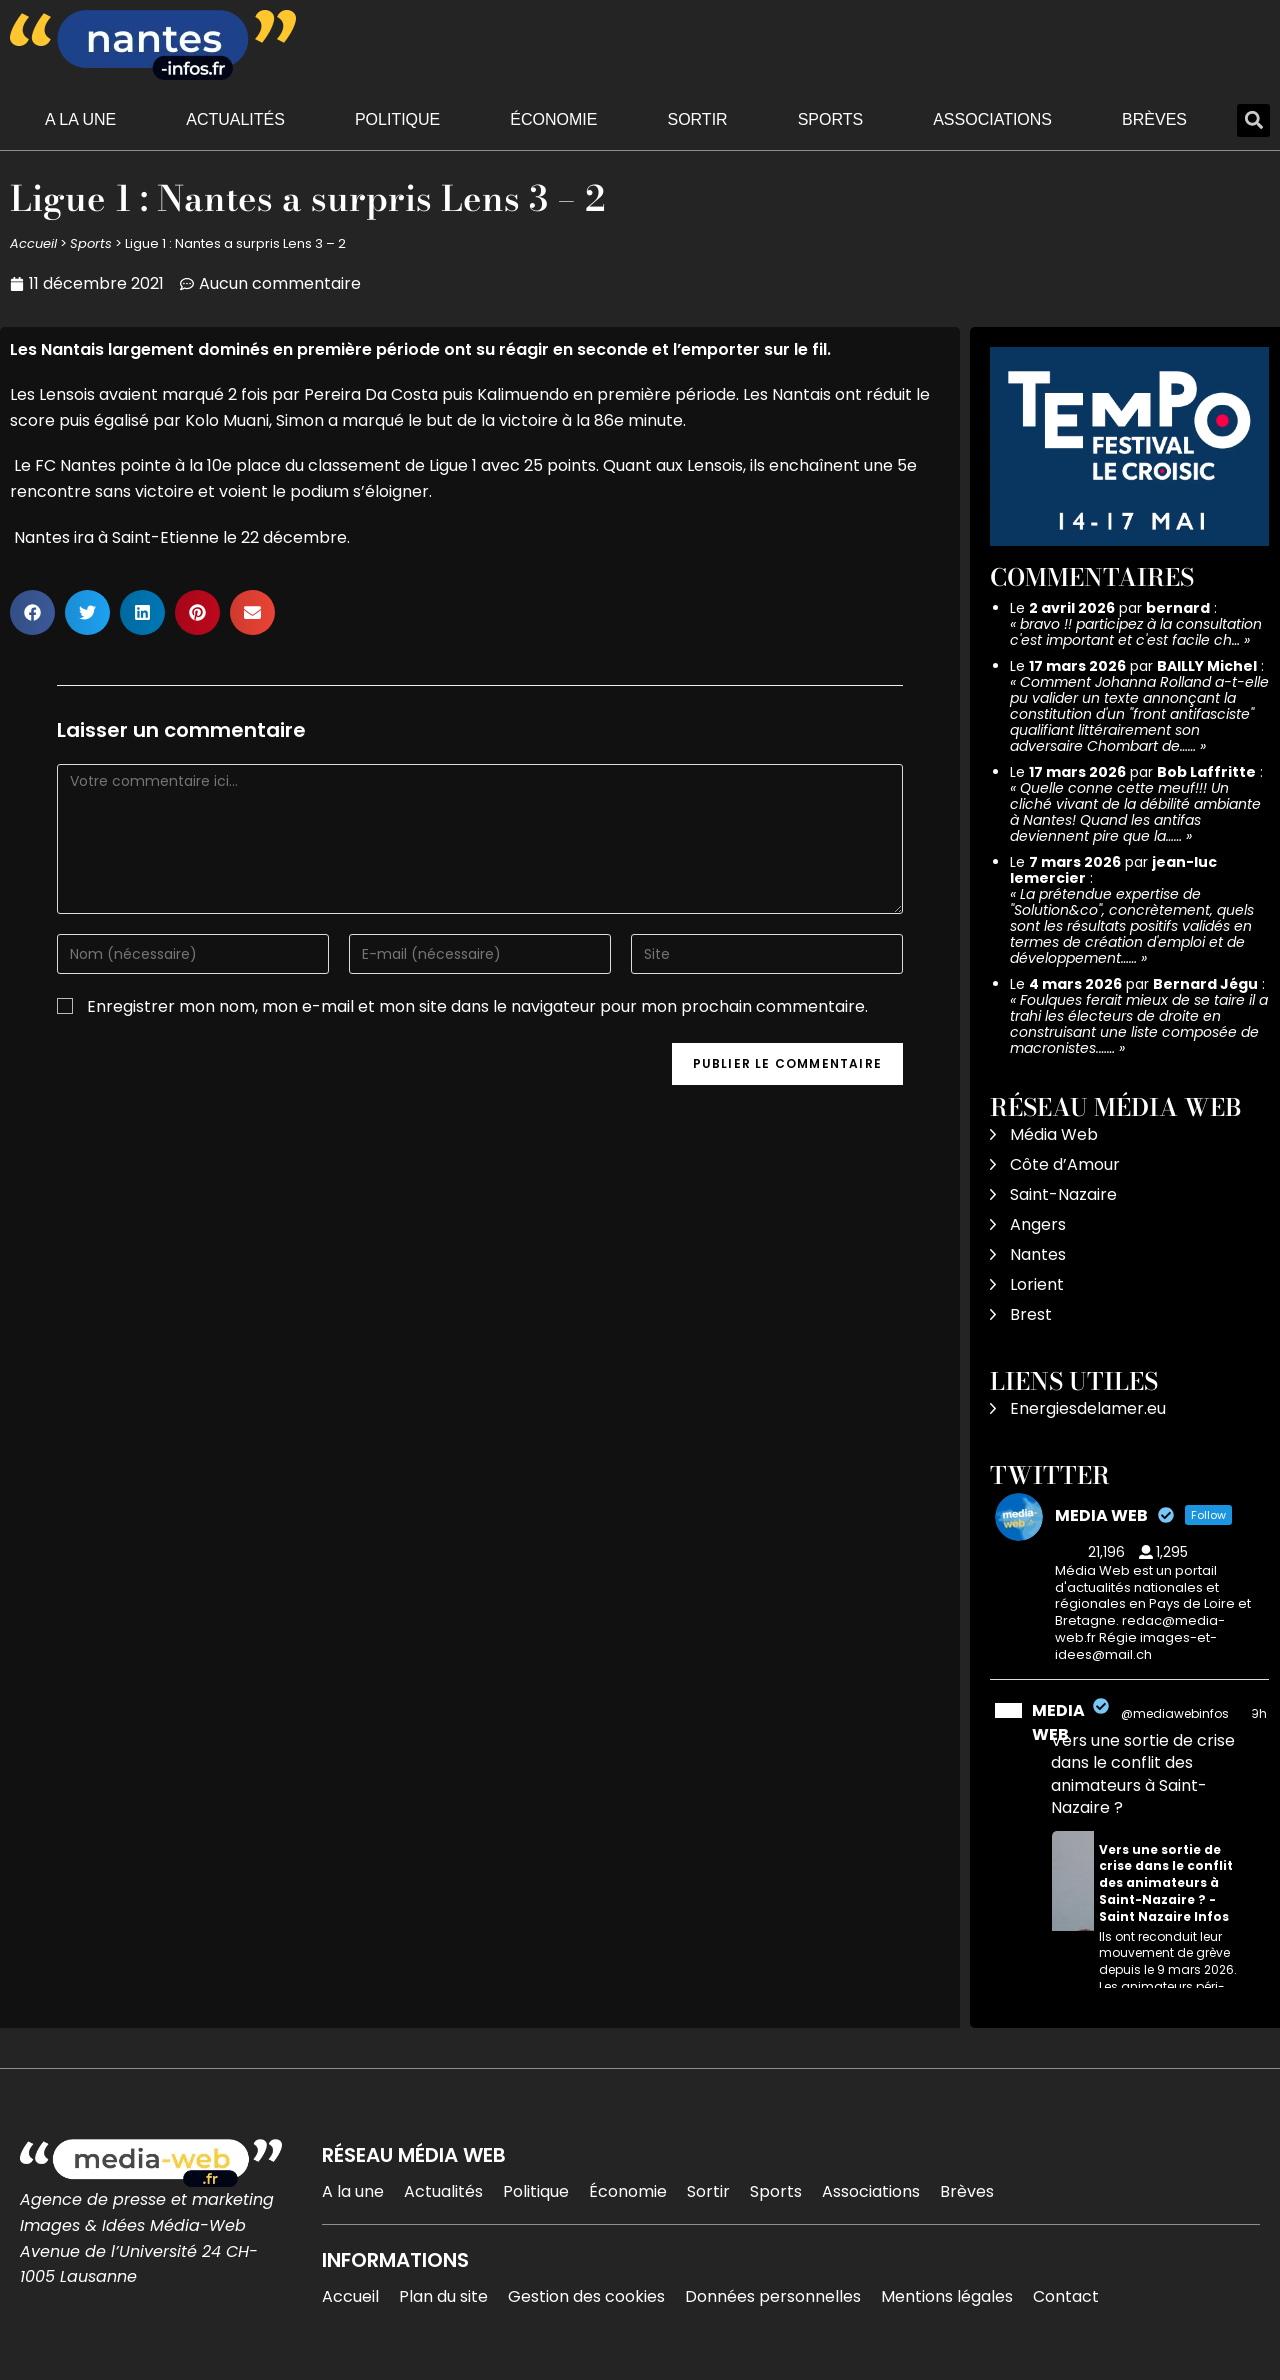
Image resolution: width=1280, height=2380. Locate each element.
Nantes (1038, 1254)
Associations (992, 119)
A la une (80, 119)
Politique (397, 119)
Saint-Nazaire (1063, 1194)
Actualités (235, 119)
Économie (553, 119)
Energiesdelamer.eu (1088, 1408)
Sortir (697, 119)
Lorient (1037, 1284)
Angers (1038, 1224)
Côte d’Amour (1065, 1164)
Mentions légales (947, 2296)
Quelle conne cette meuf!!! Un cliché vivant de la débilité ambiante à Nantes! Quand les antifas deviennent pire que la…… (1135, 812)
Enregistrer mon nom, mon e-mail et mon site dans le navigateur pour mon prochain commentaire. (477, 1006)
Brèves (1154, 119)
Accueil (33, 243)
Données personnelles (773, 2296)
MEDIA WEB (1058, 1722)
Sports (831, 119)
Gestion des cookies (586, 2296)
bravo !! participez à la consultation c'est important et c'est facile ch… (1136, 632)
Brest (1031, 1314)
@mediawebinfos (1175, 1713)
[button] (1253, 120)
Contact (1066, 2296)
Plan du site (443, 2296)
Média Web (1054, 1134)
